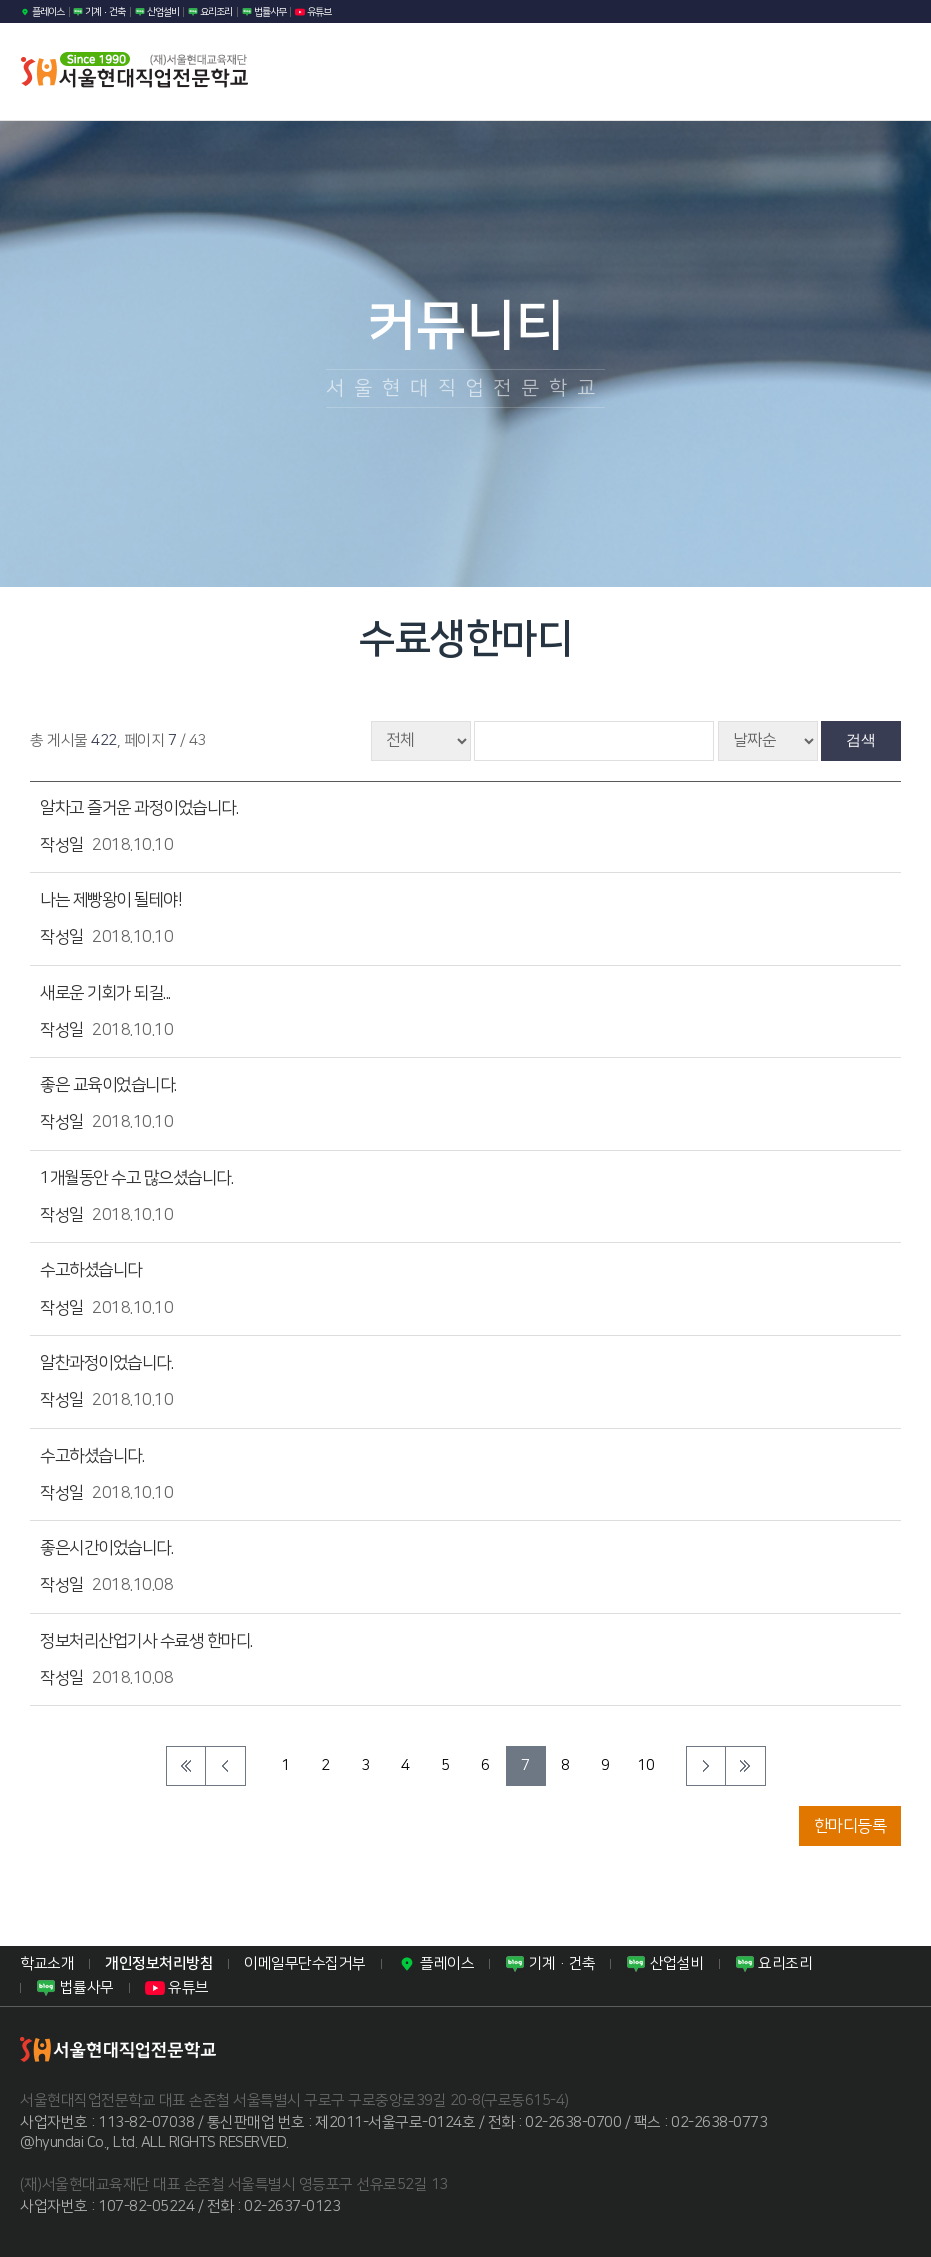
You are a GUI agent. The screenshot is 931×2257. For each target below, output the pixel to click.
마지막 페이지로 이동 (746, 1766)
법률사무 (264, 12)
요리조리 (210, 12)
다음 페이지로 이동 (706, 1766)
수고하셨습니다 (91, 1270)
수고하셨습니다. (92, 1456)
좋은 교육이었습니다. (108, 1085)
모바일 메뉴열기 (885, 72)
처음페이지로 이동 (186, 1766)
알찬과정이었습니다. (106, 1363)
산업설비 (157, 12)
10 (645, 1765)
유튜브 (313, 12)
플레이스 (42, 12)
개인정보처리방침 (159, 1963)
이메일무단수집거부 (305, 1963)
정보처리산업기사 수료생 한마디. (146, 1641)
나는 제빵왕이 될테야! (111, 900)
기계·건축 (99, 12)
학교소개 (47, 1963)
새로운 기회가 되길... (105, 993)
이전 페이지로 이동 (226, 1766)
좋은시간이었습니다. (106, 1548)
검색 (861, 739)
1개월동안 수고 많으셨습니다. (136, 1178)
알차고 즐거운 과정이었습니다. (139, 808)
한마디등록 (850, 1826)
